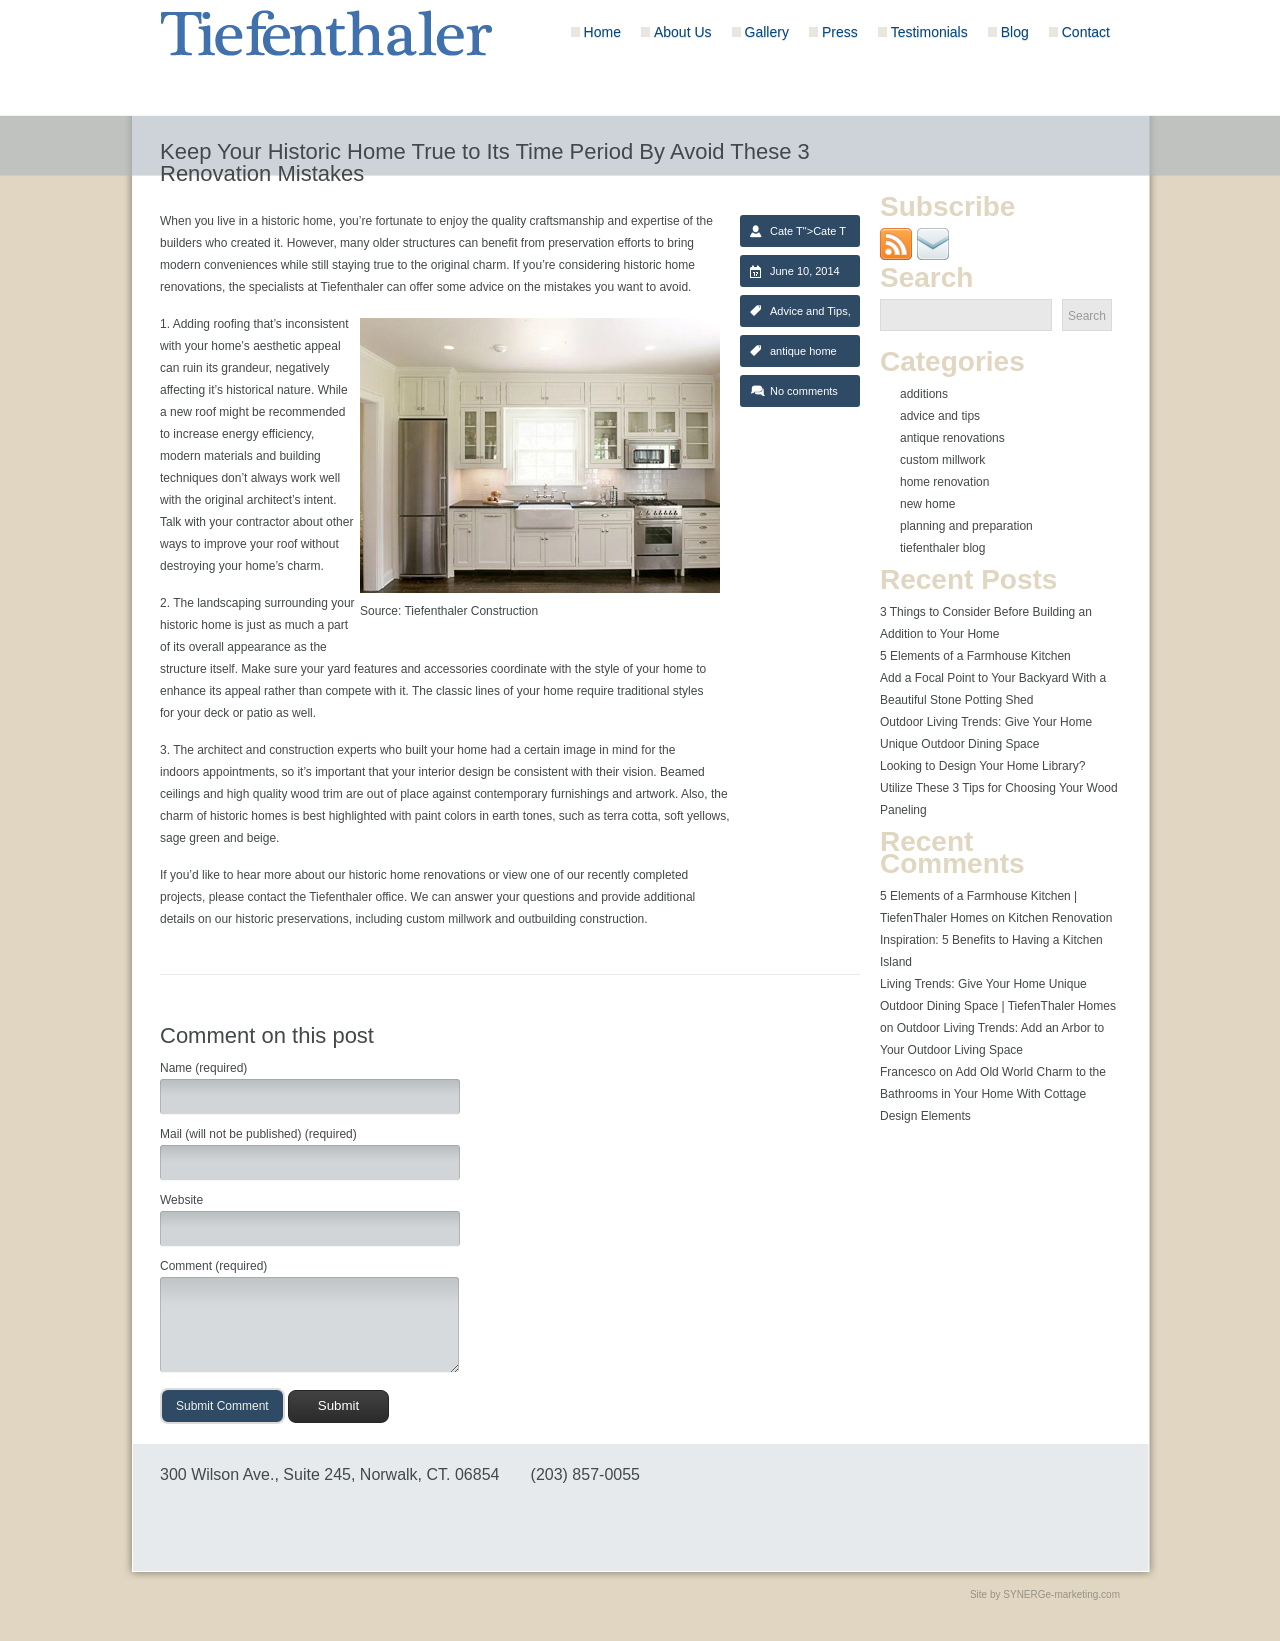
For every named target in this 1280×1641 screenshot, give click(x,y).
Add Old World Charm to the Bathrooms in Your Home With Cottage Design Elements (993, 1094)
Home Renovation (944, 482)
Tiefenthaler (352, 287)
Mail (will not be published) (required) (258, 1134)
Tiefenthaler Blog (942, 548)
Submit (338, 1405)
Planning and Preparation (966, 526)
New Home (927, 504)
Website (181, 1200)
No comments (804, 391)
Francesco (908, 1072)
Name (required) (203, 1068)
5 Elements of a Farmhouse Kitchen (975, 656)
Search (1087, 316)
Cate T (786, 231)
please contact (247, 897)
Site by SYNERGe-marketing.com (1045, 1594)
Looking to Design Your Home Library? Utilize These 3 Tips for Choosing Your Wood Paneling (999, 788)
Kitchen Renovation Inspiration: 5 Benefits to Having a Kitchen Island (996, 940)
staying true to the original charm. (420, 265)
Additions (924, 394)
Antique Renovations (952, 438)
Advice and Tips (809, 311)
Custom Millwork (942, 460)
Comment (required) (213, 1266)
